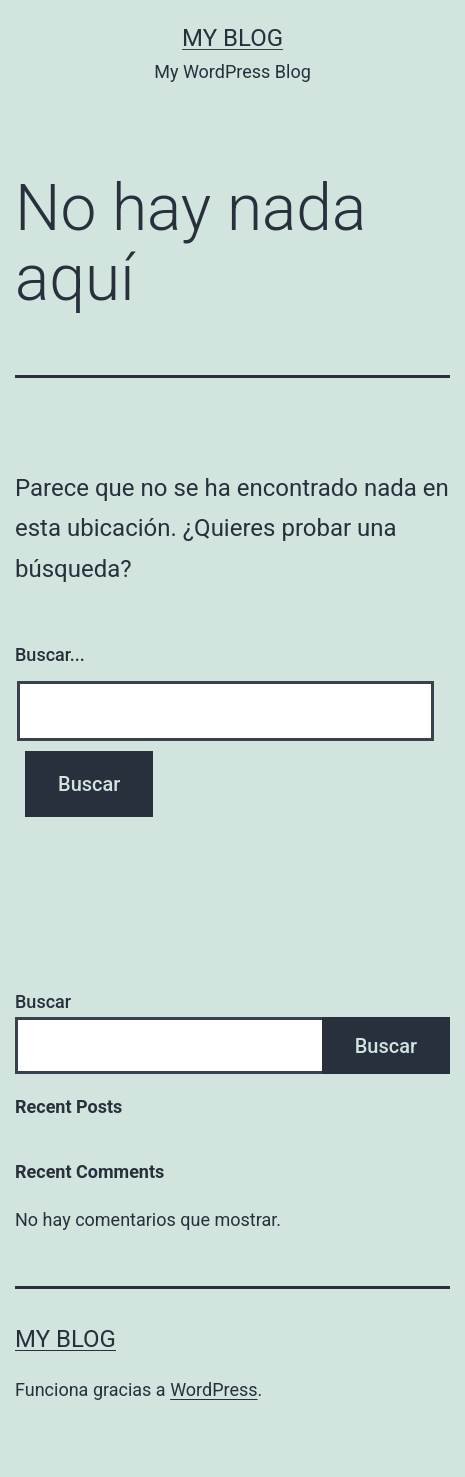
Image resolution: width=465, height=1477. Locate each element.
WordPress (213, 1389)
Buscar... (50, 654)
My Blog (232, 38)
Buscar (43, 1001)
